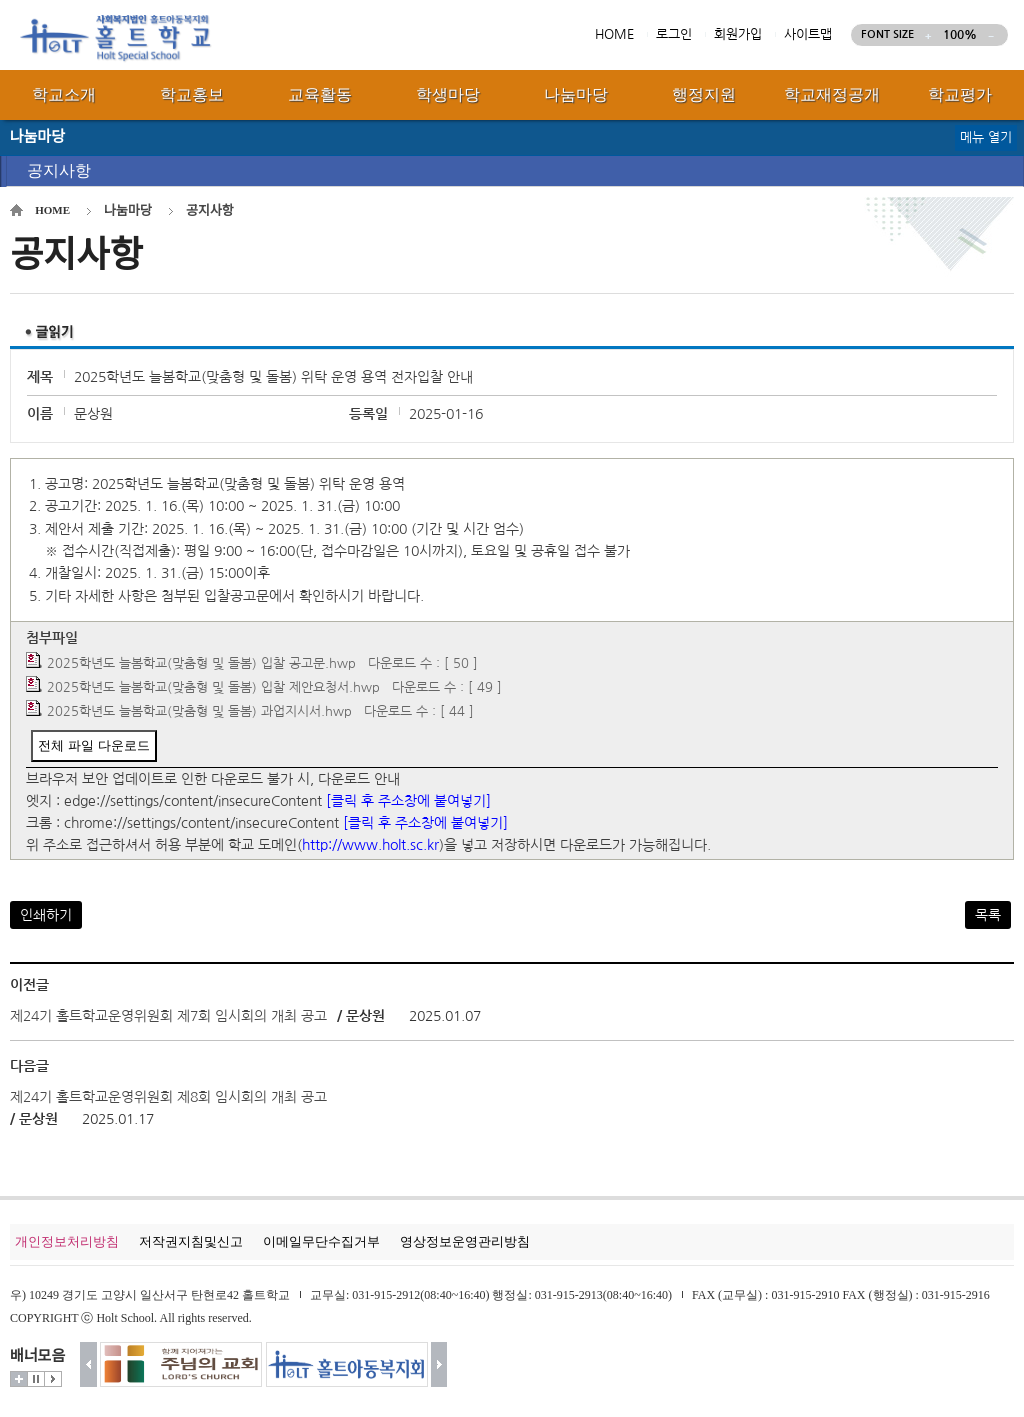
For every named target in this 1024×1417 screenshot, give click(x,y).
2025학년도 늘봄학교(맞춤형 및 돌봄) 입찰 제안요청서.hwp (213, 687)
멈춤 (36, 1379)
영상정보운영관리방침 (465, 1241)
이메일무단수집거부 (321, 1241)
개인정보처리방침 (67, 1241)
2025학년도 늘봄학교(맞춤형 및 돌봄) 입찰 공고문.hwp (201, 663)
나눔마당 (128, 210)
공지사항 (59, 170)
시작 (53, 1379)
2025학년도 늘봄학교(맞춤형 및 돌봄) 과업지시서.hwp (199, 711)
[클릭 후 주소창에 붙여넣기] (408, 801)
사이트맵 (808, 34)
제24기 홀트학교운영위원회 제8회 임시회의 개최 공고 (168, 1097)
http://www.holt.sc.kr (370, 845)
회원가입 (738, 34)
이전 (88, 1364)
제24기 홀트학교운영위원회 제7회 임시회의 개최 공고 (168, 1016)
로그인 (674, 34)
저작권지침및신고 (191, 1241)
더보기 (19, 1379)
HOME (614, 34)
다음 (439, 1364)
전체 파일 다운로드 (93, 745)
